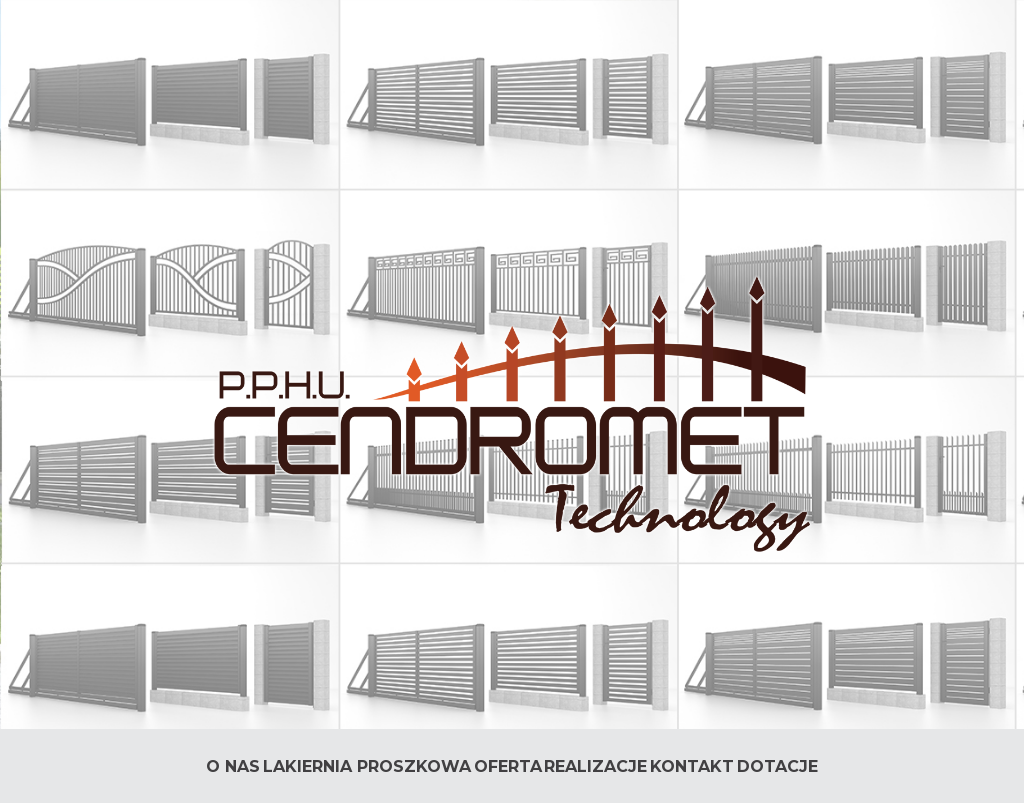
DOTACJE (777, 766)
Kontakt (692, 766)
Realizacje (595, 766)
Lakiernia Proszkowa (367, 766)
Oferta (508, 766)
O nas (233, 766)
